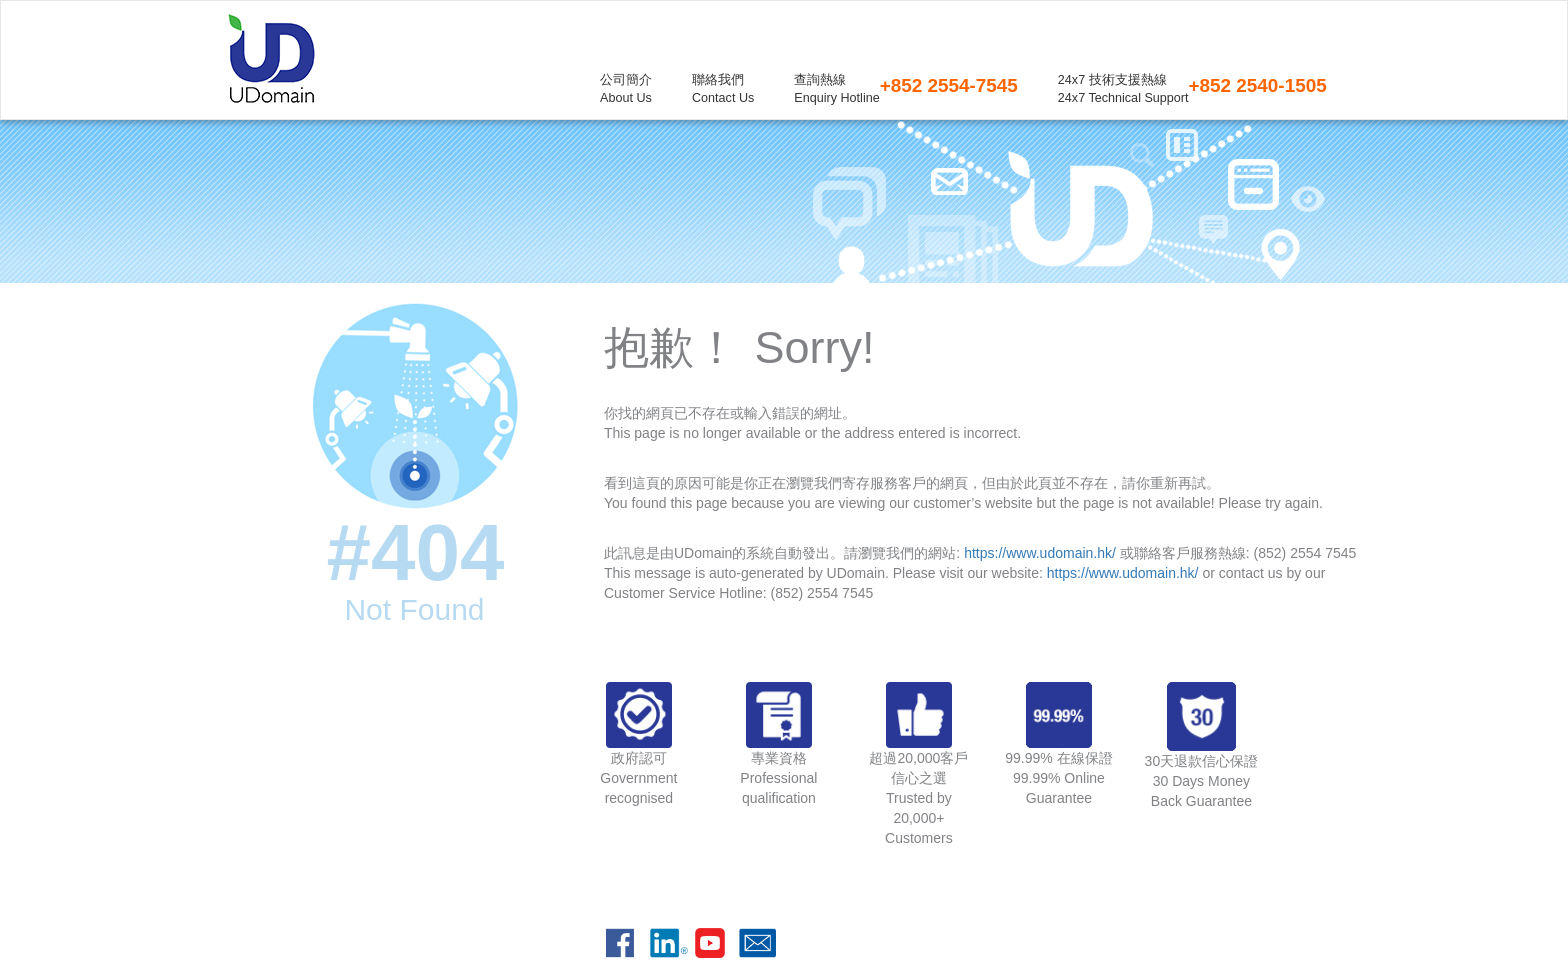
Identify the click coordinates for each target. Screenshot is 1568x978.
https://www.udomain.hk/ (1040, 553)
